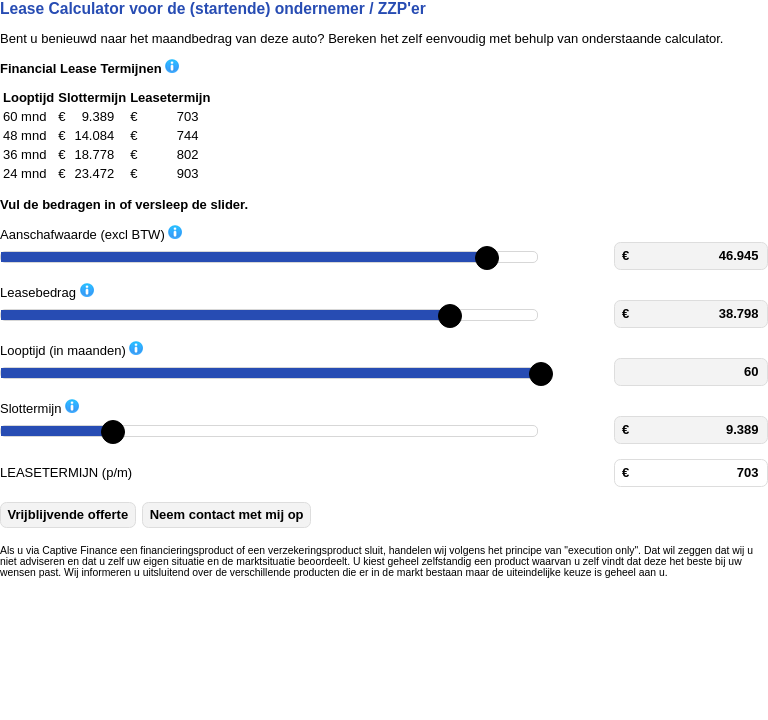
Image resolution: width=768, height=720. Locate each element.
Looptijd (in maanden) (71, 349)
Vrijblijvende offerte (68, 514)
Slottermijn (39, 407)
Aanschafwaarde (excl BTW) (91, 233)
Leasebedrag (47, 291)
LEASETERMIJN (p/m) (66, 472)
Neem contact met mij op (227, 514)
